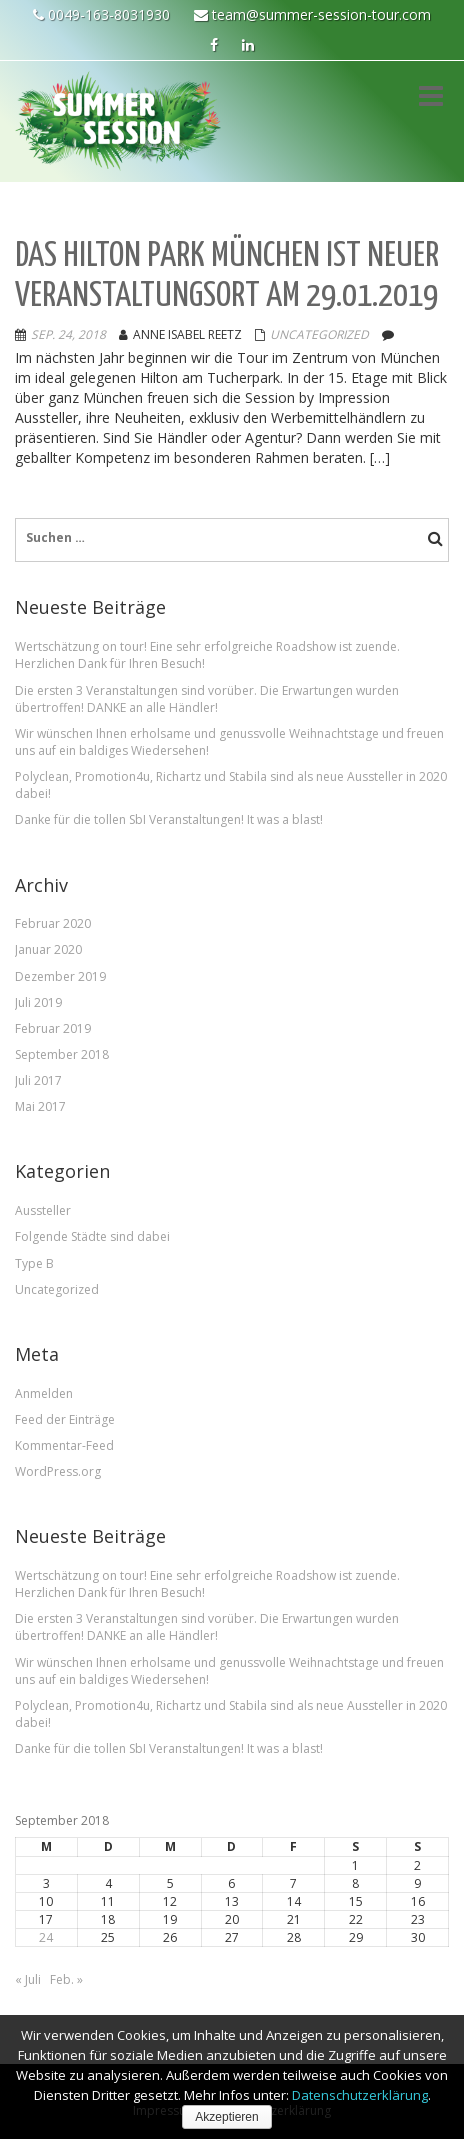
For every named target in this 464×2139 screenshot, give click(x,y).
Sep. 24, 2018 (68, 334)
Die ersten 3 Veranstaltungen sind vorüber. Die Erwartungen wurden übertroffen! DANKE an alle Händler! (207, 699)
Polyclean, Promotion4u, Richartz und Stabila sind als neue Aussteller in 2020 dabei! (231, 785)
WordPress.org (58, 1471)
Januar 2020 (48, 949)
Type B (34, 1263)
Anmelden (44, 1393)
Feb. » (66, 1979)
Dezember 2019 (60, 976)
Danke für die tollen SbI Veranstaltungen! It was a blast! (169, 819)
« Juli (28, 1979)
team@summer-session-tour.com (312, 14)
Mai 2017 (40, 1106)
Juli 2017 (38, 1080)
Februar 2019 (53, 1028)
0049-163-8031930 (101, 14)
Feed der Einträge (65, 1419)
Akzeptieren (226, 2117)
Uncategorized (319, 334)
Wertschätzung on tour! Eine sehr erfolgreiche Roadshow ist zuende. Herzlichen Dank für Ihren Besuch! (207, 655)
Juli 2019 (38, 1002)
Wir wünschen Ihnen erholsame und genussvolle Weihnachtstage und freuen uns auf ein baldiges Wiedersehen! (229, 742)
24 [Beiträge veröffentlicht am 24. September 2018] (46, 1937)
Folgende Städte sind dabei (92, 1236)
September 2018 (62, 1054)
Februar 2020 (53, 923)
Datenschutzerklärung (360, 2095)
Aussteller (43, 1210)
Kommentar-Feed (64, 1445)
